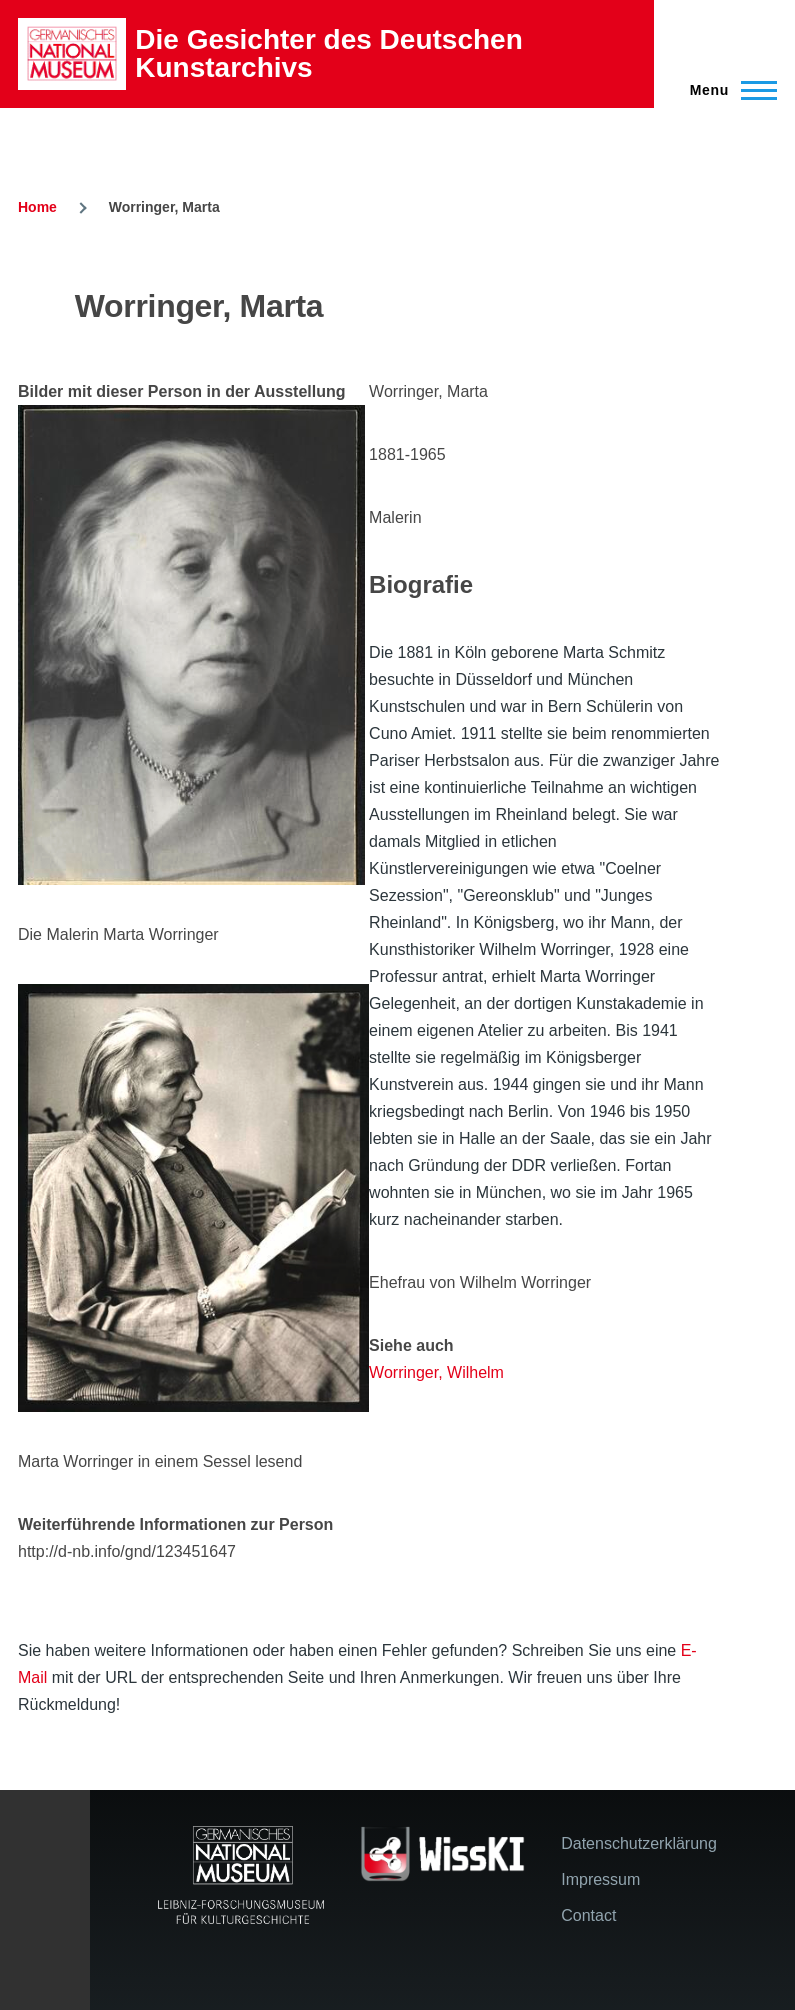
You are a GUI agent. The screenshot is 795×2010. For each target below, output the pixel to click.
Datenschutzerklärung (639, 1843)
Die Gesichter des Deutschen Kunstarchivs (328, 53)
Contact (588, 1915)
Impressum (600, 1879)
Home (37, 207)
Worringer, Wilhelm (436, 1372)
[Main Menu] (727, 90)
